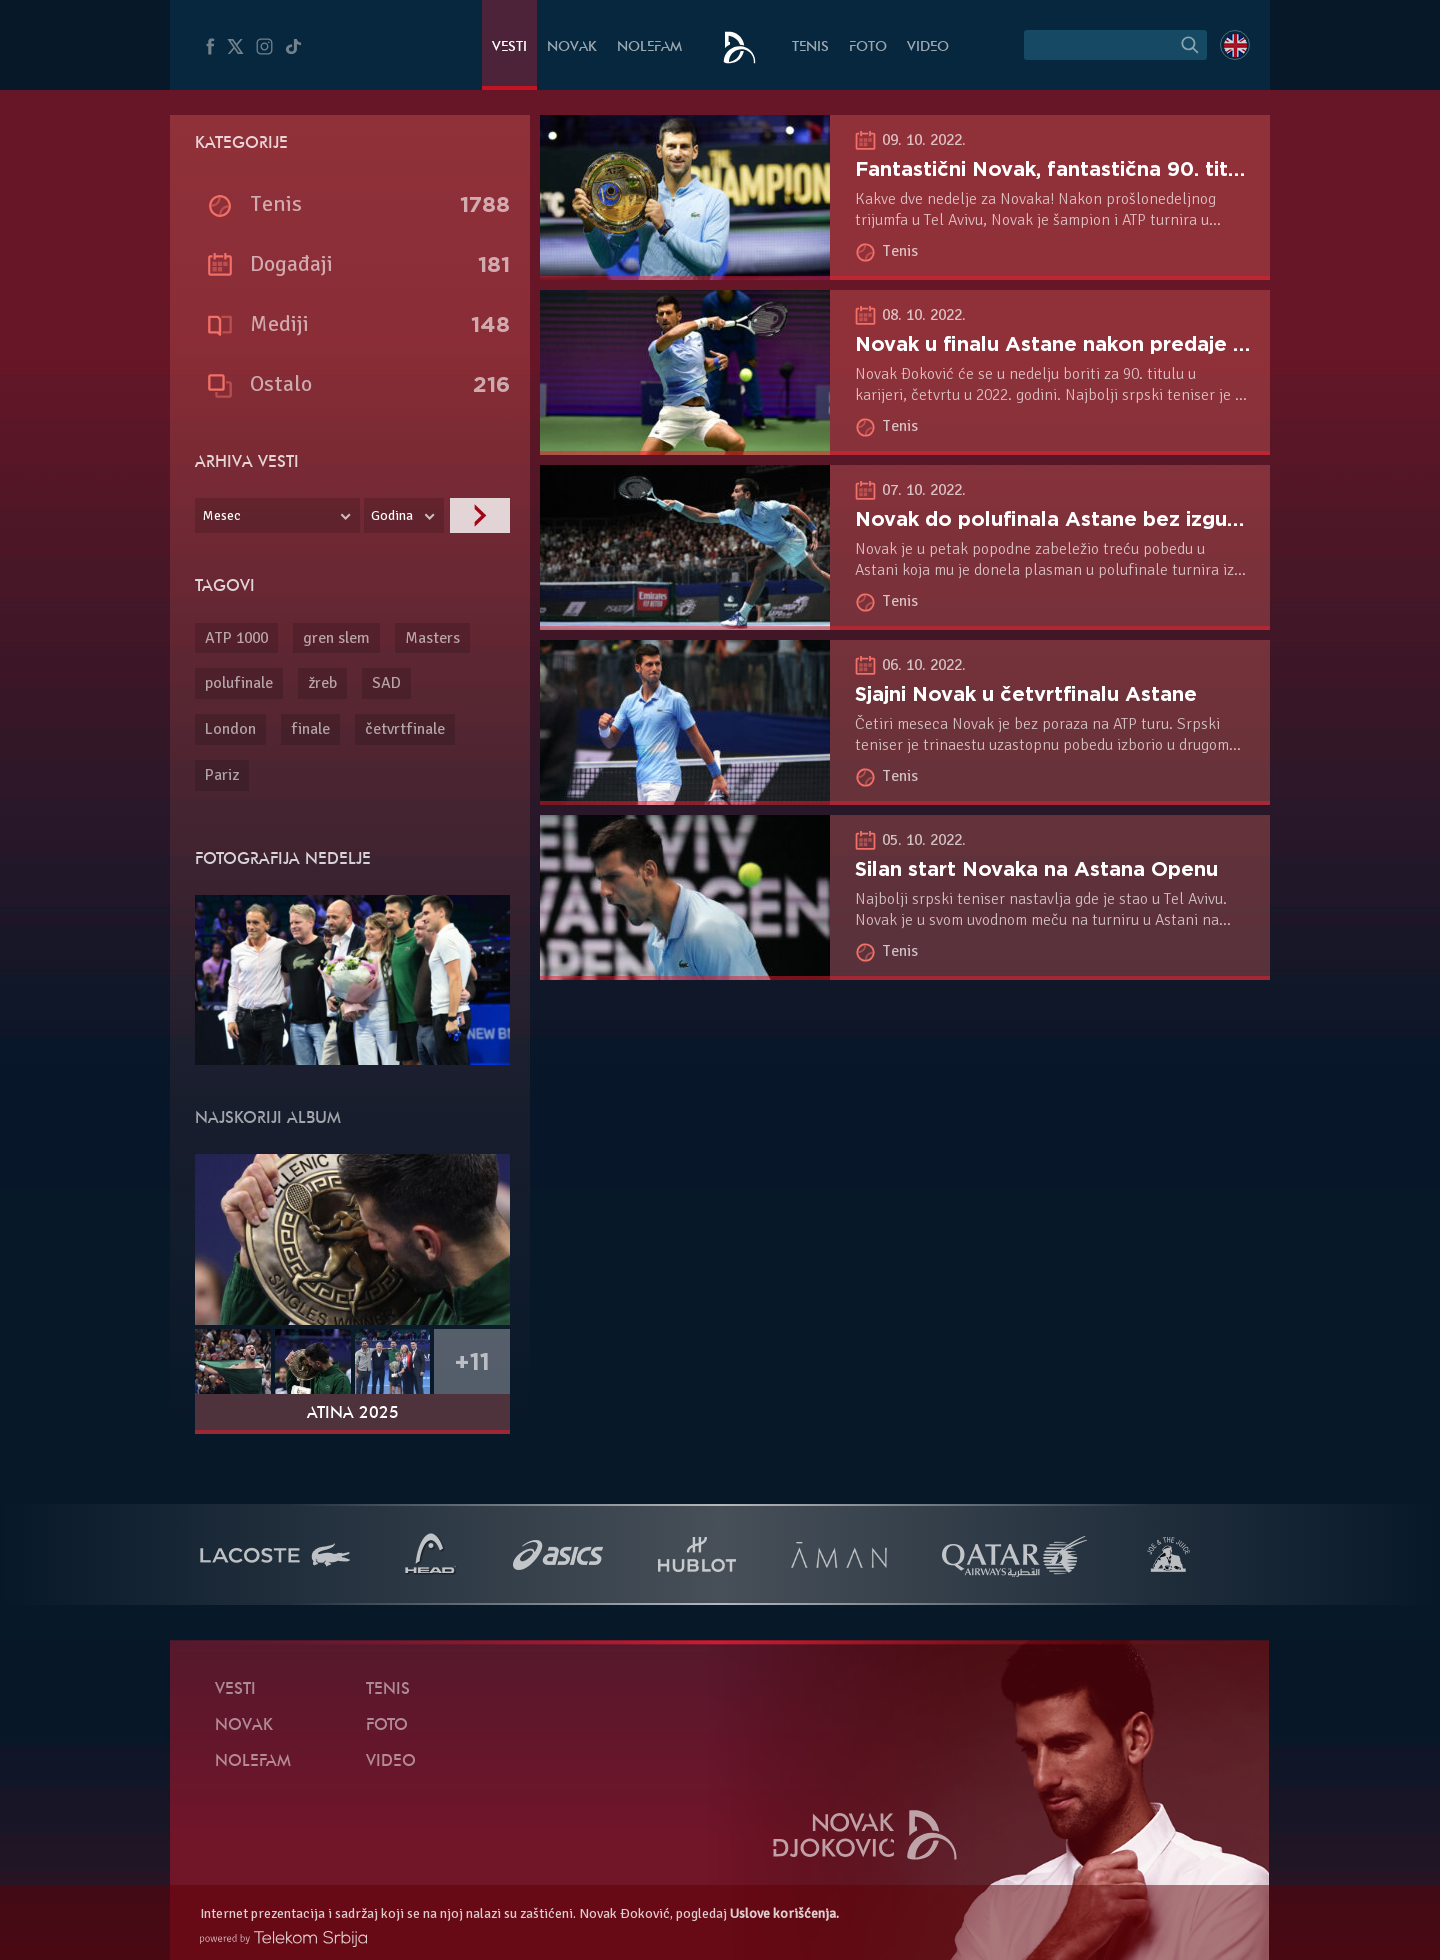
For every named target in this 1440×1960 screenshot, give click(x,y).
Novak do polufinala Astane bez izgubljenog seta (1104, 519)
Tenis (810, 47)
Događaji (291, 263)
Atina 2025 (353, 1414)
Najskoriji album (268, 1119)
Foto (868, 47)
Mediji (279, 323)
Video (928, 47)
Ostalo (281, 383)
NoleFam (649, 47)
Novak (572, 47)
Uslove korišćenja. (784, 1913)
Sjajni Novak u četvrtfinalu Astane (1026, 694)
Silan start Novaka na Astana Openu (1036, 869)
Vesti (509, 47)
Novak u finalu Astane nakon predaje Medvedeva (1103, 344)
